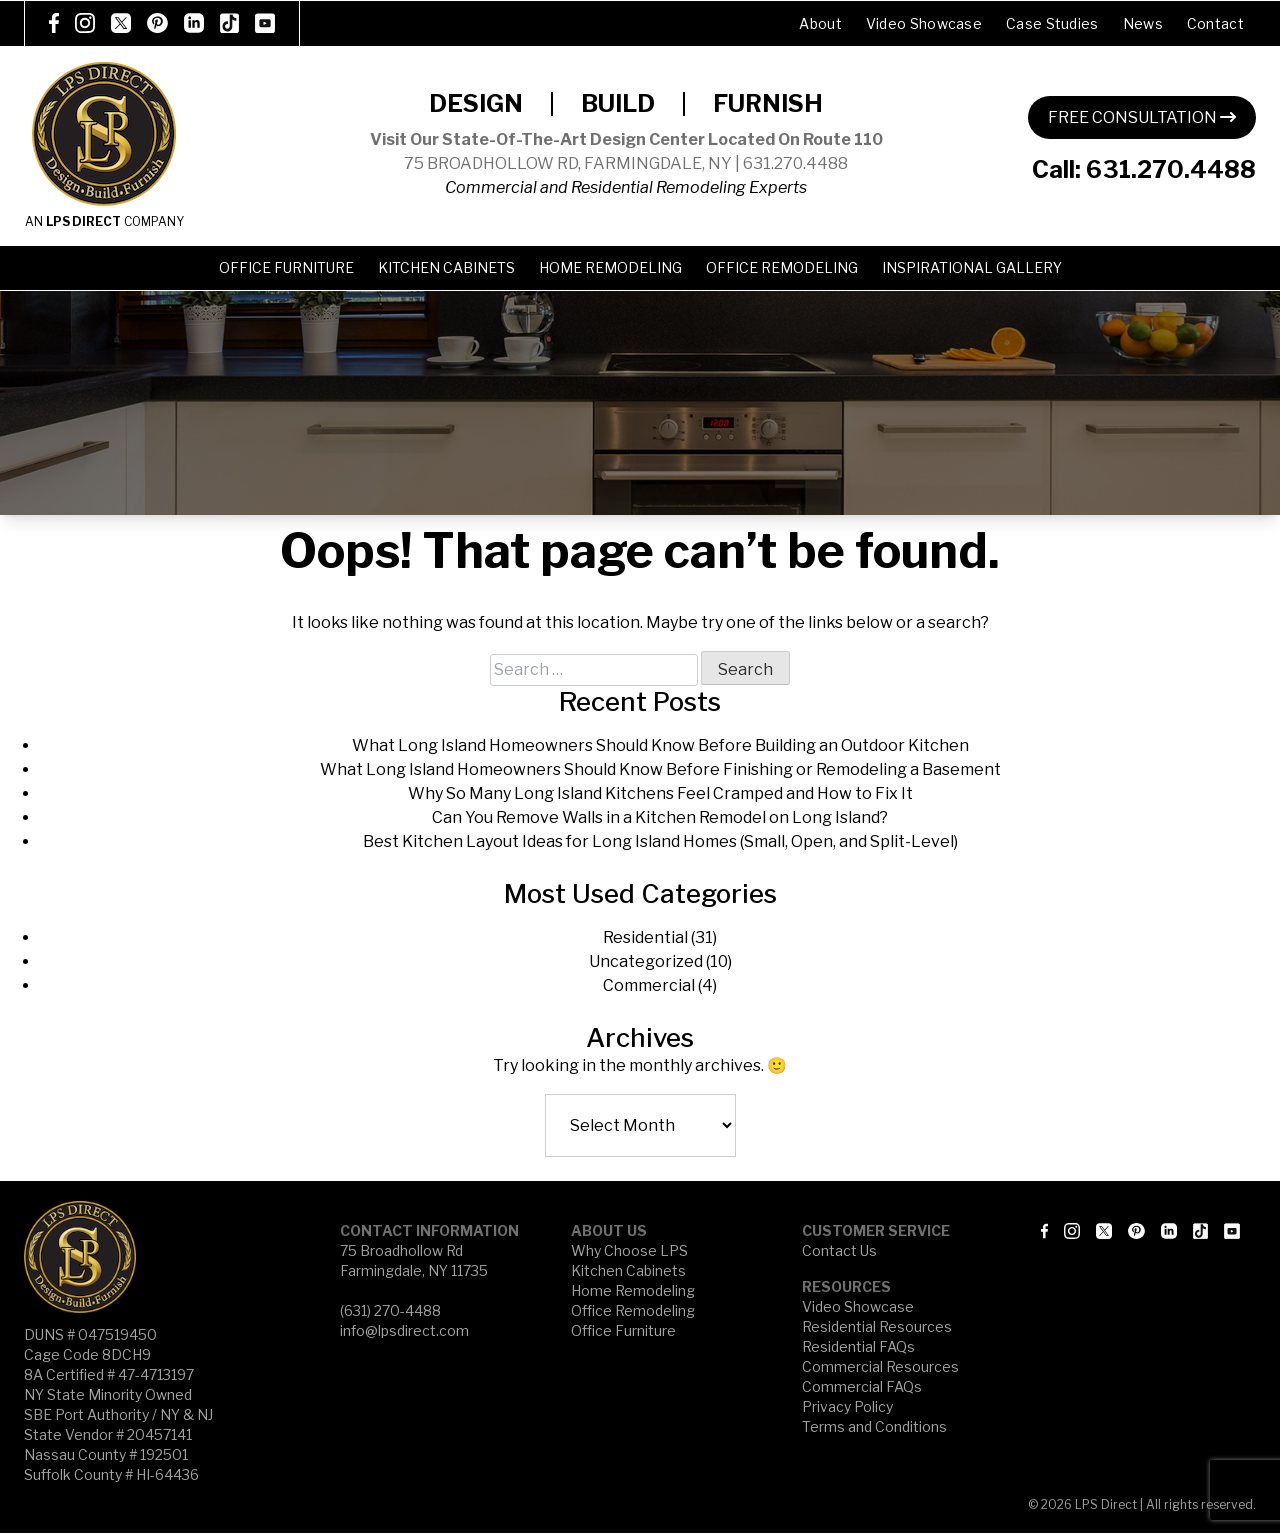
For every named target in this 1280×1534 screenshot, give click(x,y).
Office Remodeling (782, 267)
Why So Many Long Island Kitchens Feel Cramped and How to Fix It (660, 793)
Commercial (649, 985)
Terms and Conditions (874, 1426)
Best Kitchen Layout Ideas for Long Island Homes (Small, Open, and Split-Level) (660, 841)
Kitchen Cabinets (446, 267)
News (1143, 23)
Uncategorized (646, 961)
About (820, 23)
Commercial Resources (880, 1366)
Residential (645, 937)
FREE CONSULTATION (1142, 117)
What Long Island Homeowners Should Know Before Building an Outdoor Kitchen (660, 745)
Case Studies (1052, 23)
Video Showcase (924, 23)
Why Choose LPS (629, 1250)
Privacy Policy (847, 1406)
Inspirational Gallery (972, 267)
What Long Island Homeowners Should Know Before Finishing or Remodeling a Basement (660, 769)
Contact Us (839, 1250)
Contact (1215, 23)
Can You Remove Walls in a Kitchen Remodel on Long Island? (660, 817)
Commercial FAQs (862, 1386)
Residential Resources (877, 1326)
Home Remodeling (610, 267)
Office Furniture (286, 267)
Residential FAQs (858, 1346)
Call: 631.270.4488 (1144, 169)
